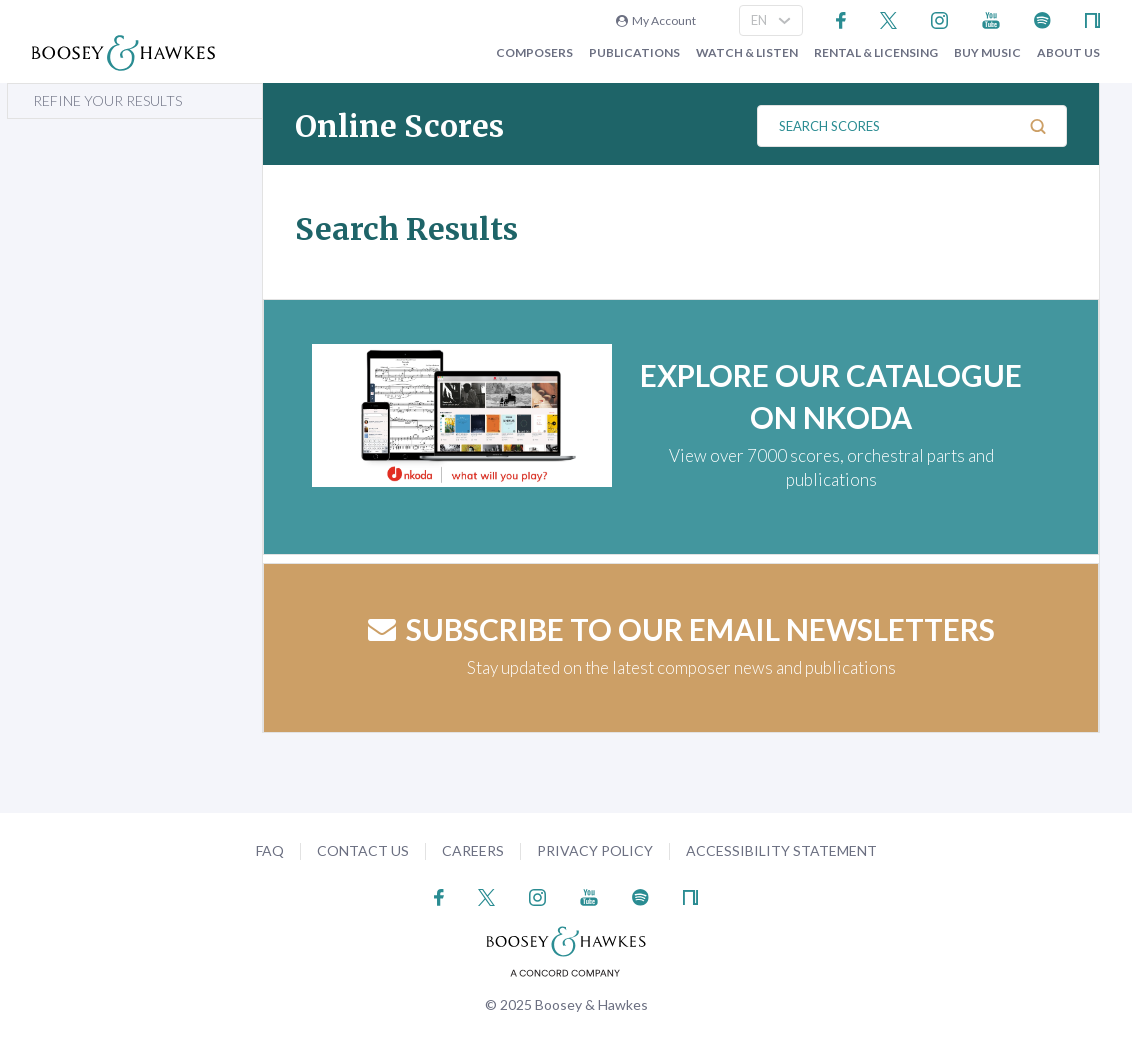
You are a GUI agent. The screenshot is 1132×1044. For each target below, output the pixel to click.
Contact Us (363, 850)
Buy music (987, 53)
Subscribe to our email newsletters (681, 629)
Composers (534, 53)
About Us (1068, 53)
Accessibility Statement (781, 850)
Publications (634, 53)
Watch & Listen (747, 53)
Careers (473, 850)
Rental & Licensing (876, 53)
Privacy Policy (595, 850)
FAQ (270, 850)
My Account (656, 20)
